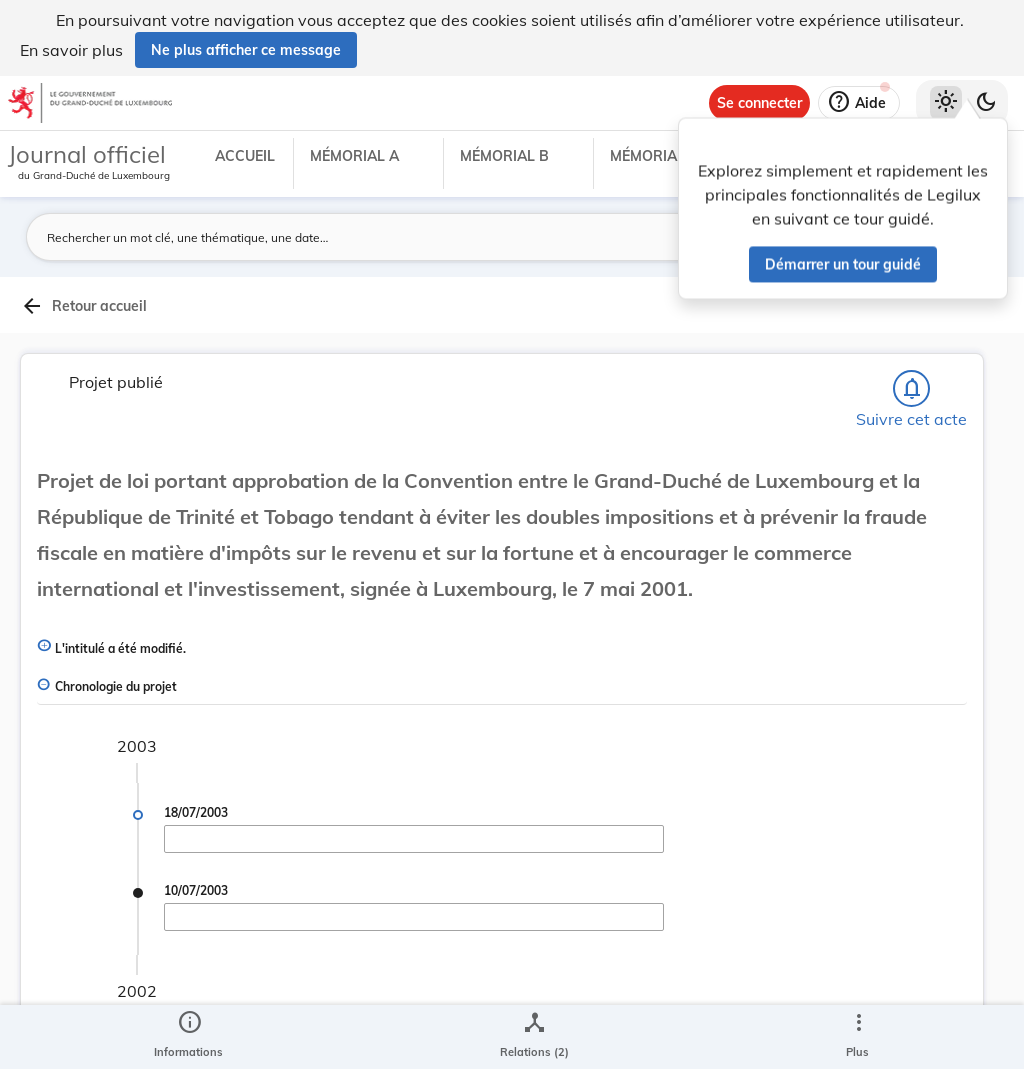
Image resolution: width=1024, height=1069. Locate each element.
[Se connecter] (759, 103)
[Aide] (859, 103)
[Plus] (858, 1037)
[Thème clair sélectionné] (946, 103)
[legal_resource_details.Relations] (534, 1037)
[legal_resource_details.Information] (188, 1037)
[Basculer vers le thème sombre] (986, 103)
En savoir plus (71, 50)
